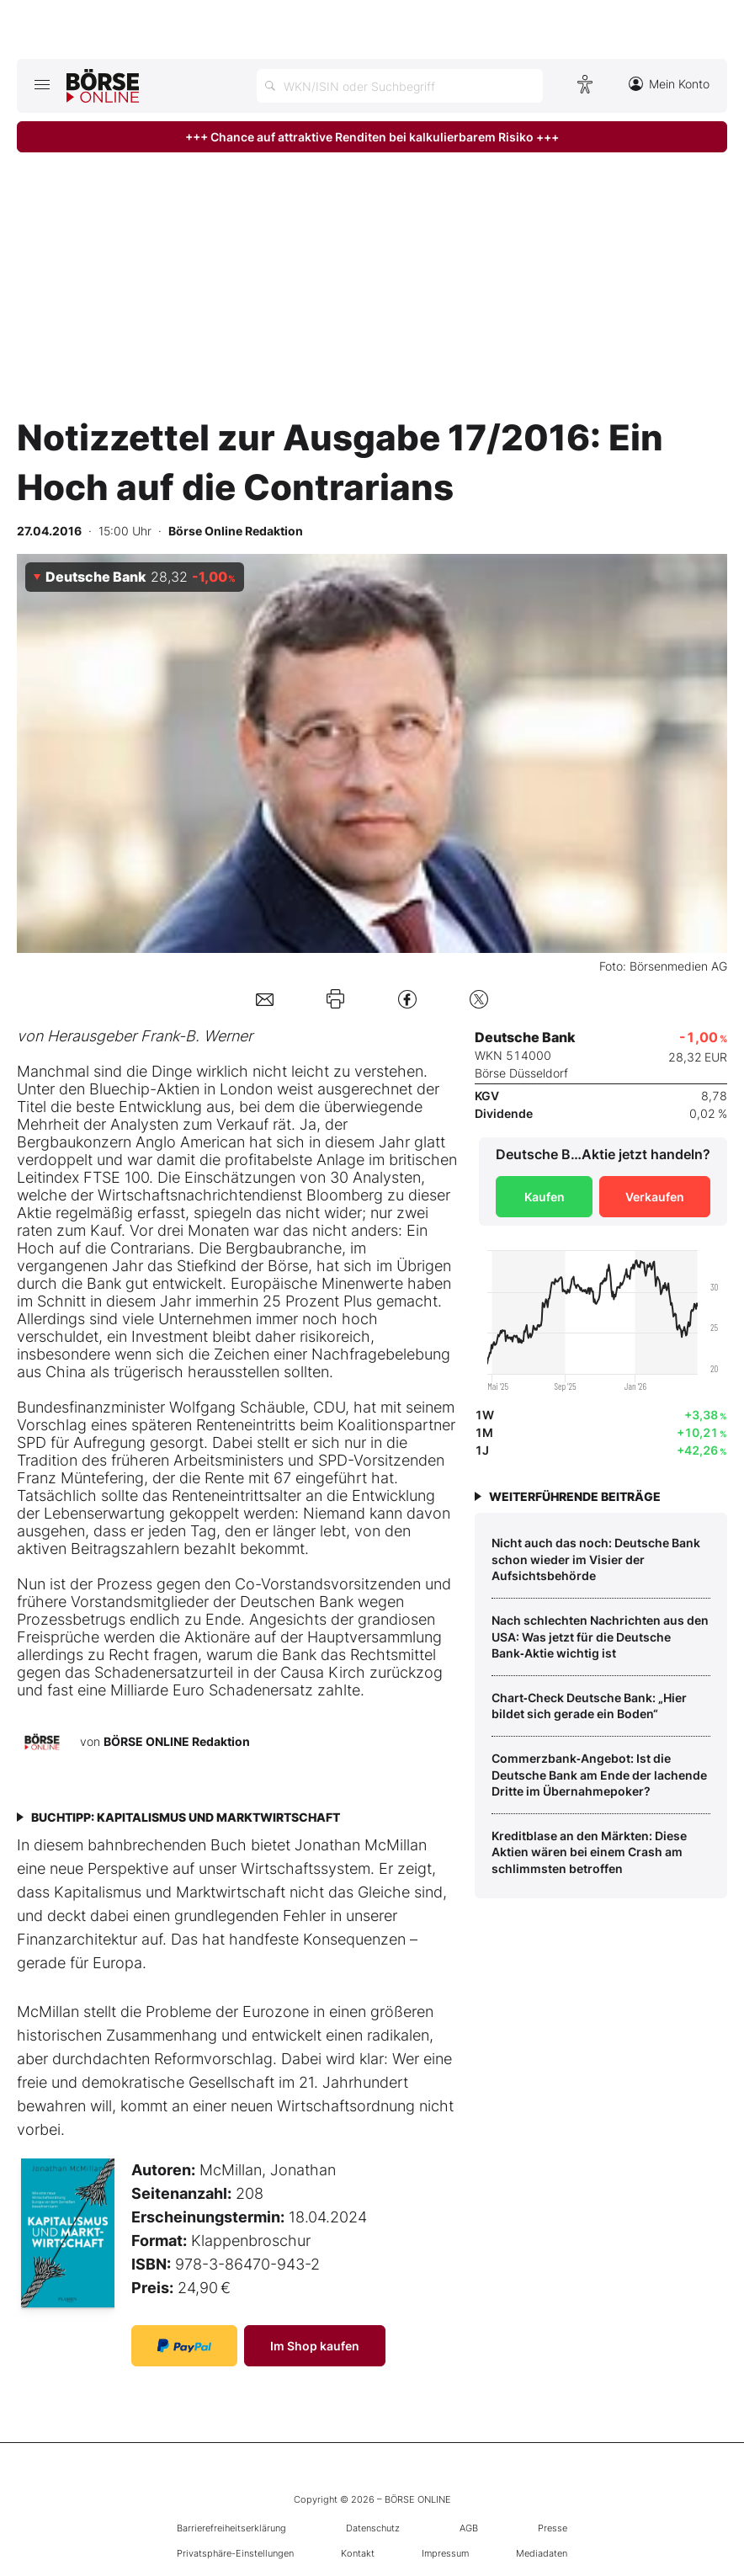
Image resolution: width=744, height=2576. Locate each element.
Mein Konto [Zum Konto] (669, 84)
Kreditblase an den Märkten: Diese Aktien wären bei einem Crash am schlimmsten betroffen (589, 1852)
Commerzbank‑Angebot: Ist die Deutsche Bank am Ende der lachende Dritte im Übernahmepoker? (599, 1774)
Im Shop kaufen (314, 2346)
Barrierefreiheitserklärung (231, 2528)
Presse (552, 2528)
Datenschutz (373, 2528)
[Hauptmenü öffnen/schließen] (41, 84)
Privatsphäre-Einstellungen (235, 2553)
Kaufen (544, 1197)
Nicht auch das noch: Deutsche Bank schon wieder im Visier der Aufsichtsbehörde (596, 1559)
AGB (469, 2528)
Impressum (445, 2553)
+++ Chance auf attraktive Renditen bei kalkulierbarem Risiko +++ (372, 137)
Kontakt (358, 2553)
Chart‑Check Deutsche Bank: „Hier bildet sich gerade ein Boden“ (589, 1706)
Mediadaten (541, 2553)
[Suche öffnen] (400, 86)
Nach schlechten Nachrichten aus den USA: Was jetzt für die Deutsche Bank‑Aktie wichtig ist (600, 1636)
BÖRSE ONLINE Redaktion (177, 1741)
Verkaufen (654, 1197)
